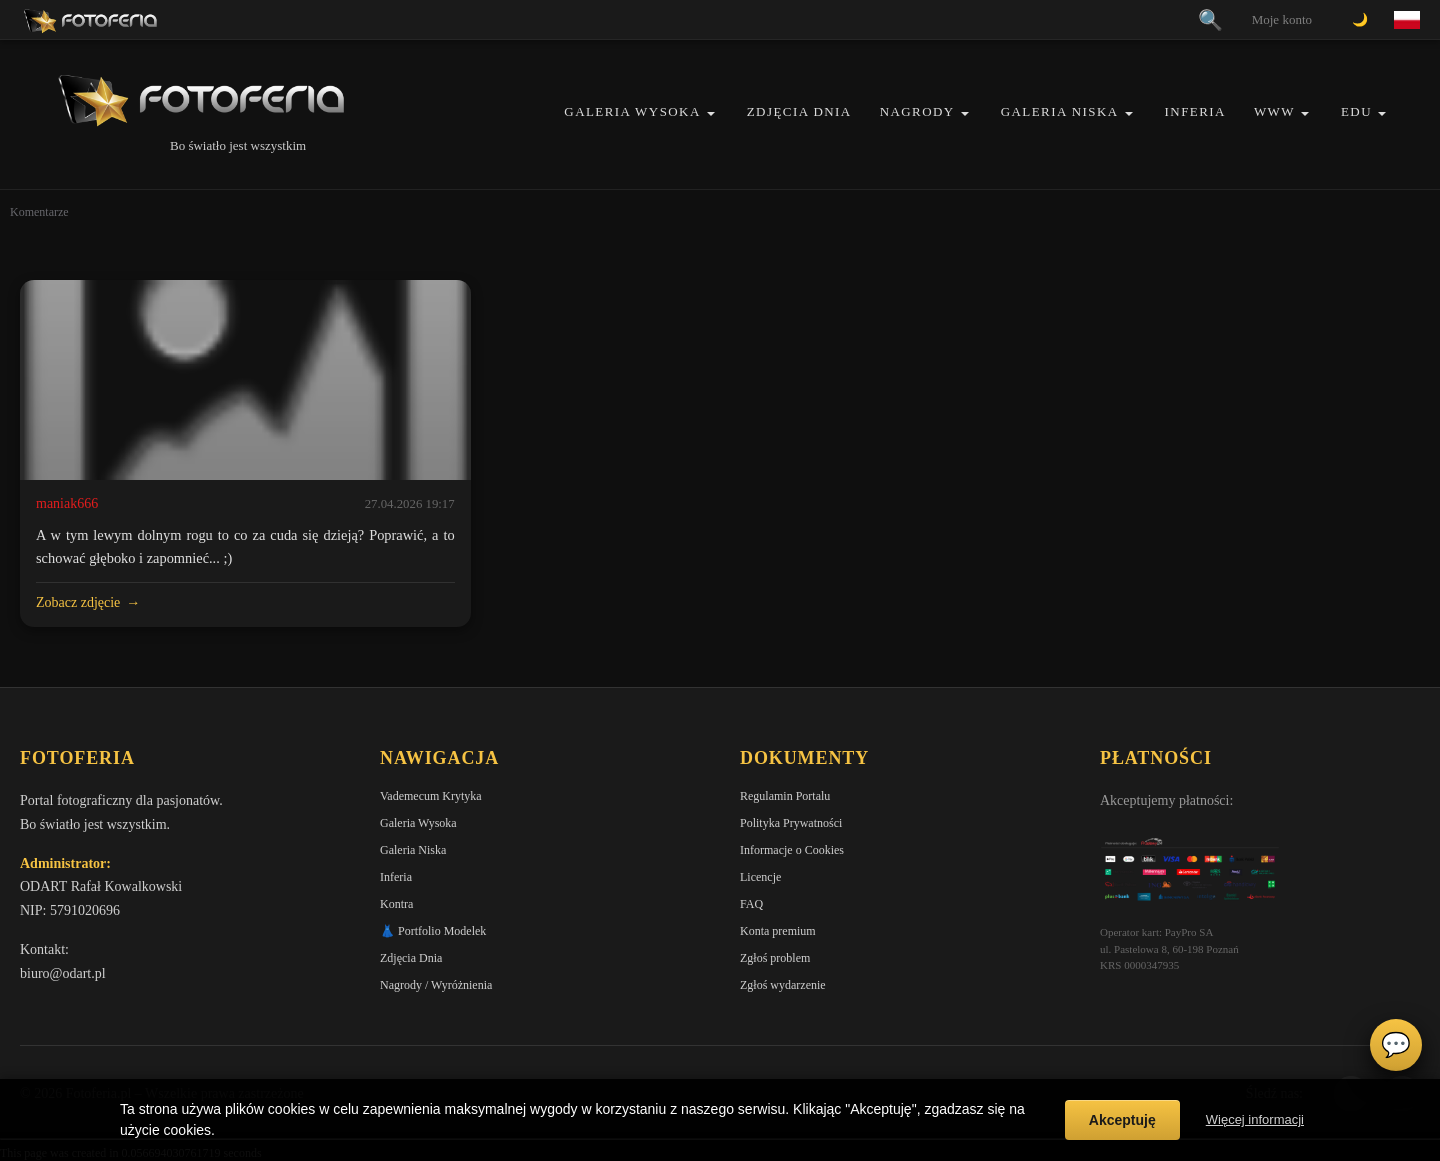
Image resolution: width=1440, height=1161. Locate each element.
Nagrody (917, 111)
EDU (1356, 111)
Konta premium (778, 931)
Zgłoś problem (775, 958)
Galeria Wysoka (632, 111)
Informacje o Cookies (792, 850)
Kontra (396, 904)
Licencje (760, 877)
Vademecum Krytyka (431, 796)
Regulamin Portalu (785, 796)
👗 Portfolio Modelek (433, 931)
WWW (1274, 111)
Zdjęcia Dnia (799, 111)
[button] (711, 113)
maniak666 (67, 503)
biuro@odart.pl (63, 973)
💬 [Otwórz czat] (1396, 1045)
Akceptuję (1122, 1120)
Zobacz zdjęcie (78, 602)
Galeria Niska (1060, 111)
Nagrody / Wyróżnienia (436, 985)
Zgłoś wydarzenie (783, 985)
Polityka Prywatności (791, 823)
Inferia (1195, 111)
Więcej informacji (1255, 1119)
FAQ (751, 904)
